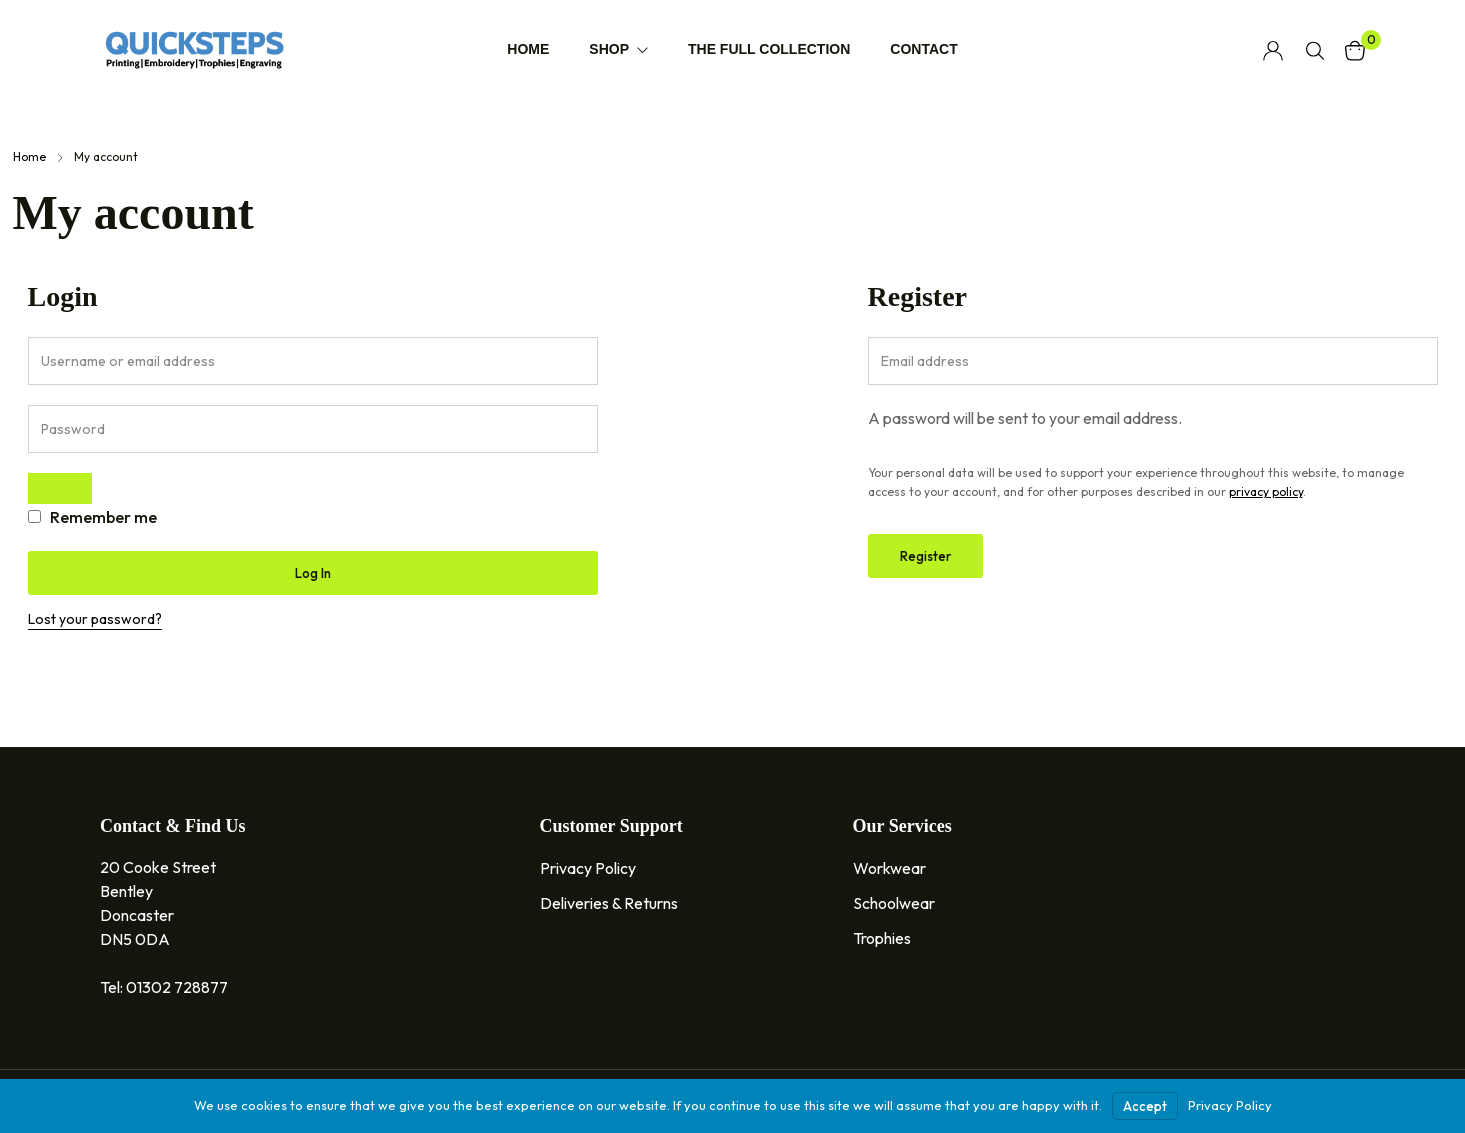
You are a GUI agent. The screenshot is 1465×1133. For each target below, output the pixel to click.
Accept (1145, 1106)
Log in (313, 573)
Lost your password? (95, 619)
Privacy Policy (1230, 1105)
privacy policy (1266, 491)
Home (29, 156)
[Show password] (60, 488)
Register (925, 556)
